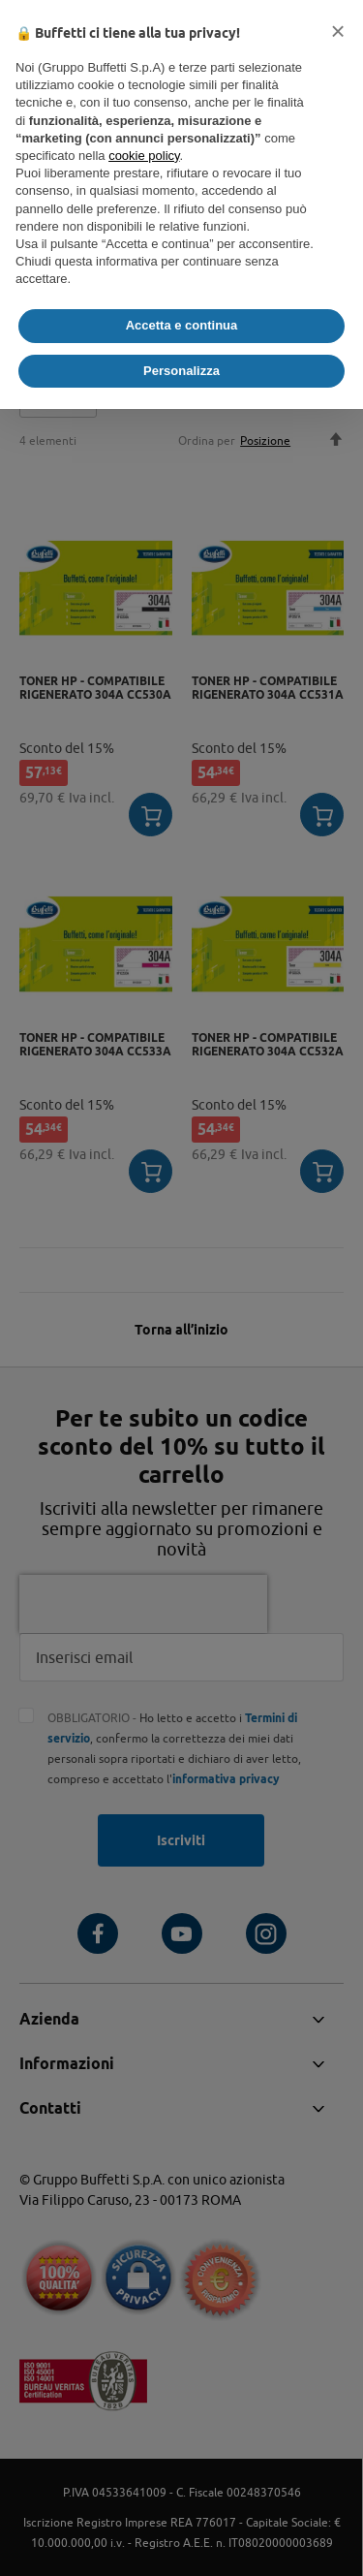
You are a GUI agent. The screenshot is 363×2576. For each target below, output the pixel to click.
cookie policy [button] (143, 155)
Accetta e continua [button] (182, 325)
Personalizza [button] (181, 370)
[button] (337, 31)
